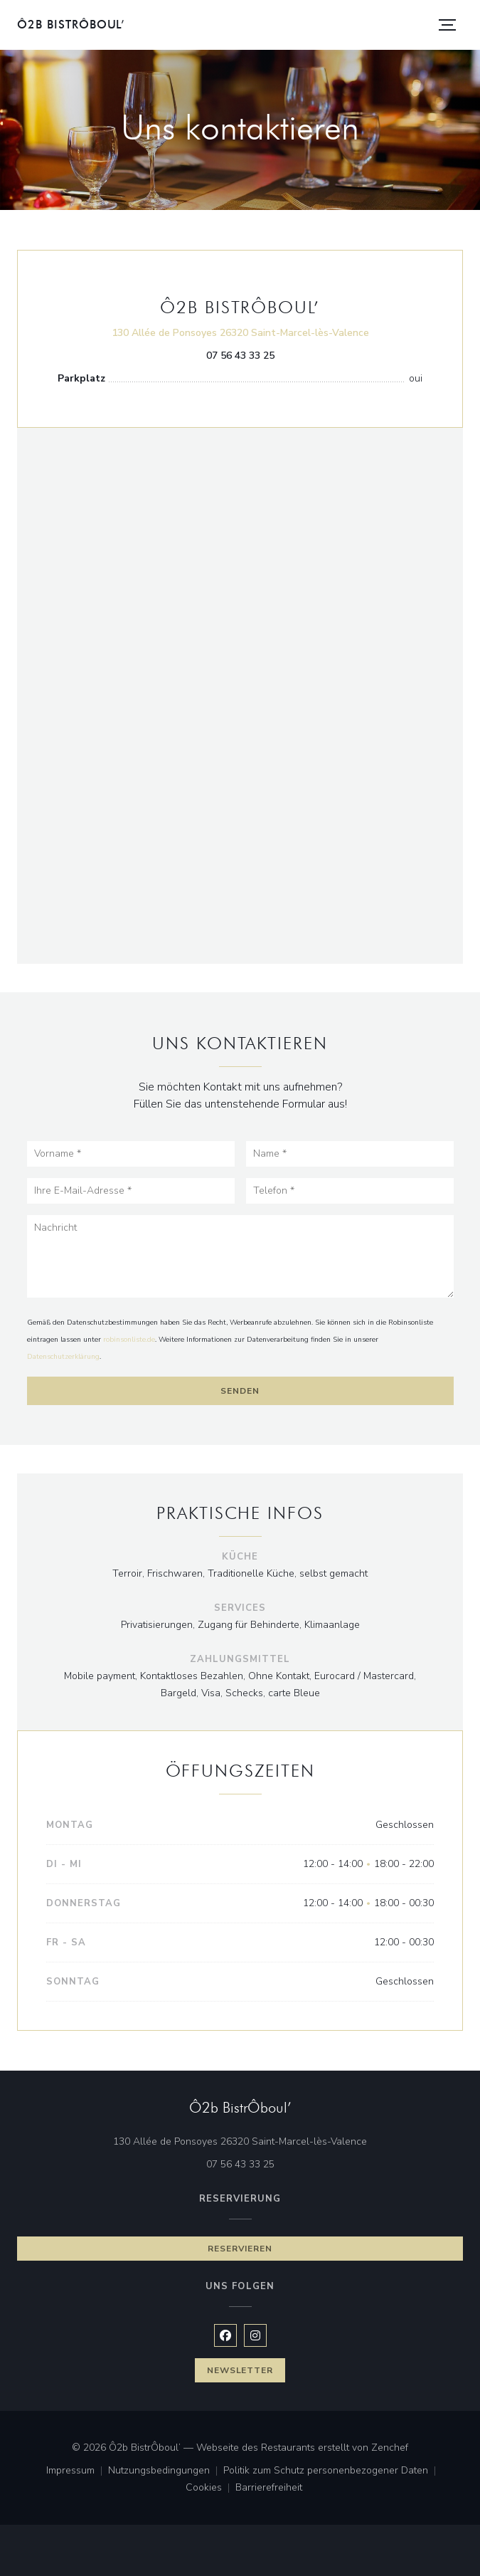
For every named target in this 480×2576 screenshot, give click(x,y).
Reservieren (240, 2248)
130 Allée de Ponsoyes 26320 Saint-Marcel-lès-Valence (240, 332)
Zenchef (389, 2447)
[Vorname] (131, 1154)
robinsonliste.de (129, 1340)
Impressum (77, 2471)
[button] (447, 25)
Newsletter (240, 2370)
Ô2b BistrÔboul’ (71, 24)
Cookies (210, 2488)
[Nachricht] (240, 1256)
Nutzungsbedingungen (165, 2471)
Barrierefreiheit (268, 2488)
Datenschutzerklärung (63, 1357)
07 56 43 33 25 (240, 355)
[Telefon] (350, 1191)
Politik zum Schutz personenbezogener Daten (332, 2471)
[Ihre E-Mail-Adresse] (131, 1191)
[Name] (350, 1154)
